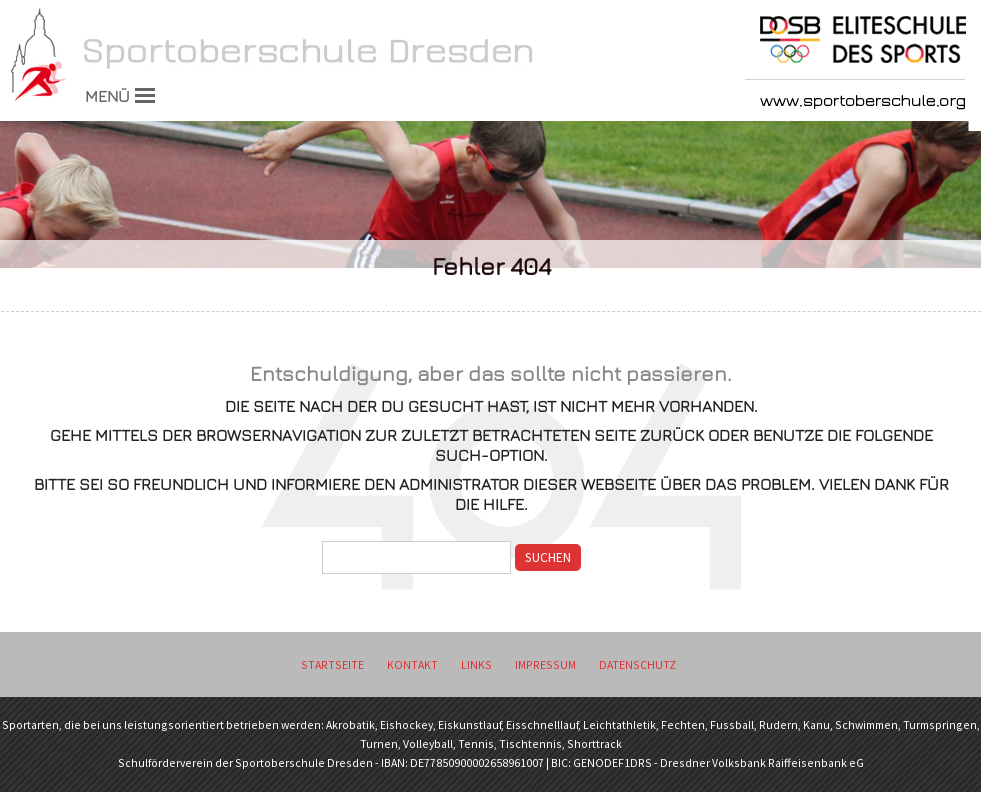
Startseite (332, 664)
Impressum (545, 664)
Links (476, 664)
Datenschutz (637, 664)
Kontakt (412, 664)
